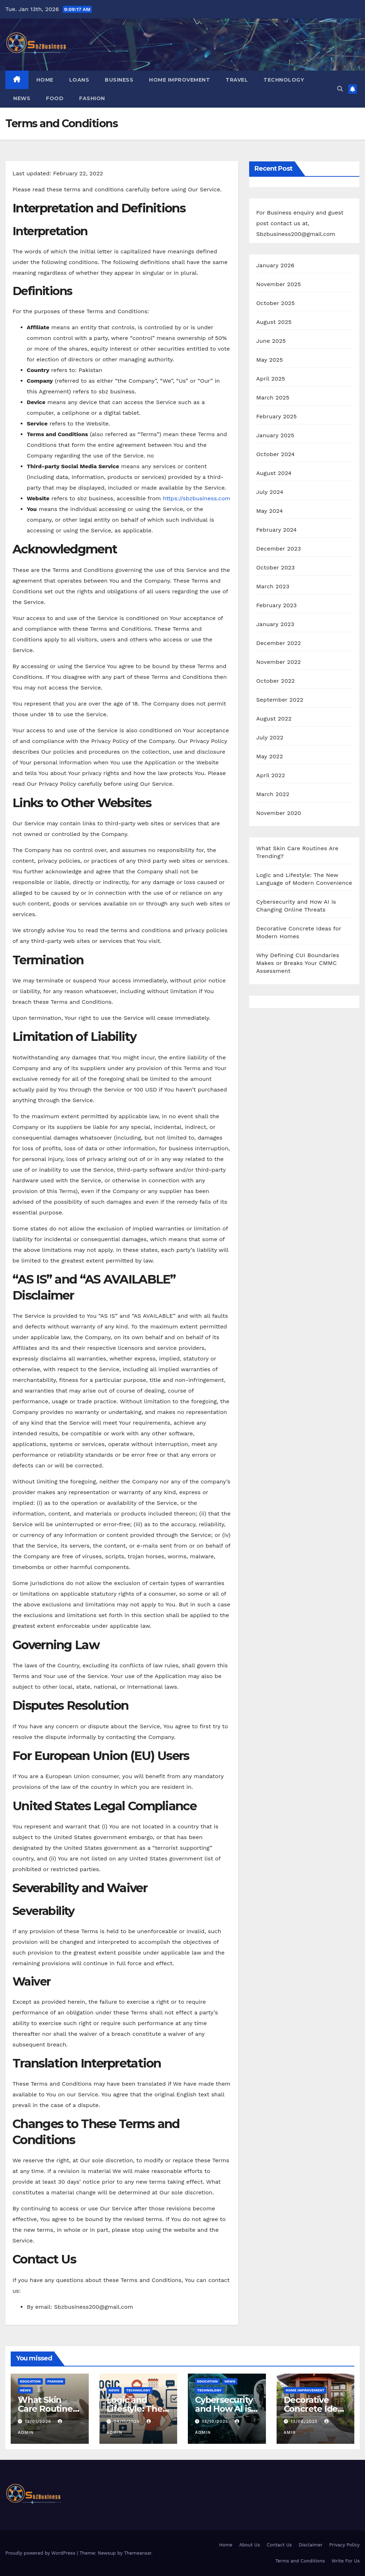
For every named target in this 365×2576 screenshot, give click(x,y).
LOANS (79, 80)
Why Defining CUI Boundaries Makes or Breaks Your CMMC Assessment (297, 963)
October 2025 (275, 303)
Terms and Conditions (300, 2561)
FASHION (92, 98)
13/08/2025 (305, 2421)
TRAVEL (237, 80)
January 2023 (275, 624)
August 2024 (274, 473)
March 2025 (272, 397)
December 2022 (278, 643)
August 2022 (274, 718)
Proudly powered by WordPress (41, 2553)
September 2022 (279, 699)
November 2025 (278, 284)
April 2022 (270, 775)
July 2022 (269, 737)
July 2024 (269, 492)
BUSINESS (119, 80)
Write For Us (345, 2561)
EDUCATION (30, 2381)
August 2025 (274, 322)
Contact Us (279, 2544)
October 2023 (275, 567)
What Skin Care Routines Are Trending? (48, 2409)
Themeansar (137, 2553)
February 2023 (276, 605)
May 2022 (269, 756)
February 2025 (276, 416)
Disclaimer (311, 2544)
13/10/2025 (216, 2421)
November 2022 (278, 662)
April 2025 (270, 378)
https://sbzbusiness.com (196, 498)
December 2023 (278, 548)
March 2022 (272, 794)
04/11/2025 (127, 2421)
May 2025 (269, 359)
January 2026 (275, 265)
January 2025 (275, 435)
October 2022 (275, 680)
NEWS (21, 98)
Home (44, 80)
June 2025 (271, 340)
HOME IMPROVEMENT (179, 80)
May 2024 (269, 510)
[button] (340, 89)
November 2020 (278, 813)
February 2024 (276, 529)
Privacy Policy (344, 2544)
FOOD (54, 98)
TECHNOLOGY (283, 80)
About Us (249, 2544)
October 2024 (275, 454)
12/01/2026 (39, 2421)
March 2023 (272, 586)
